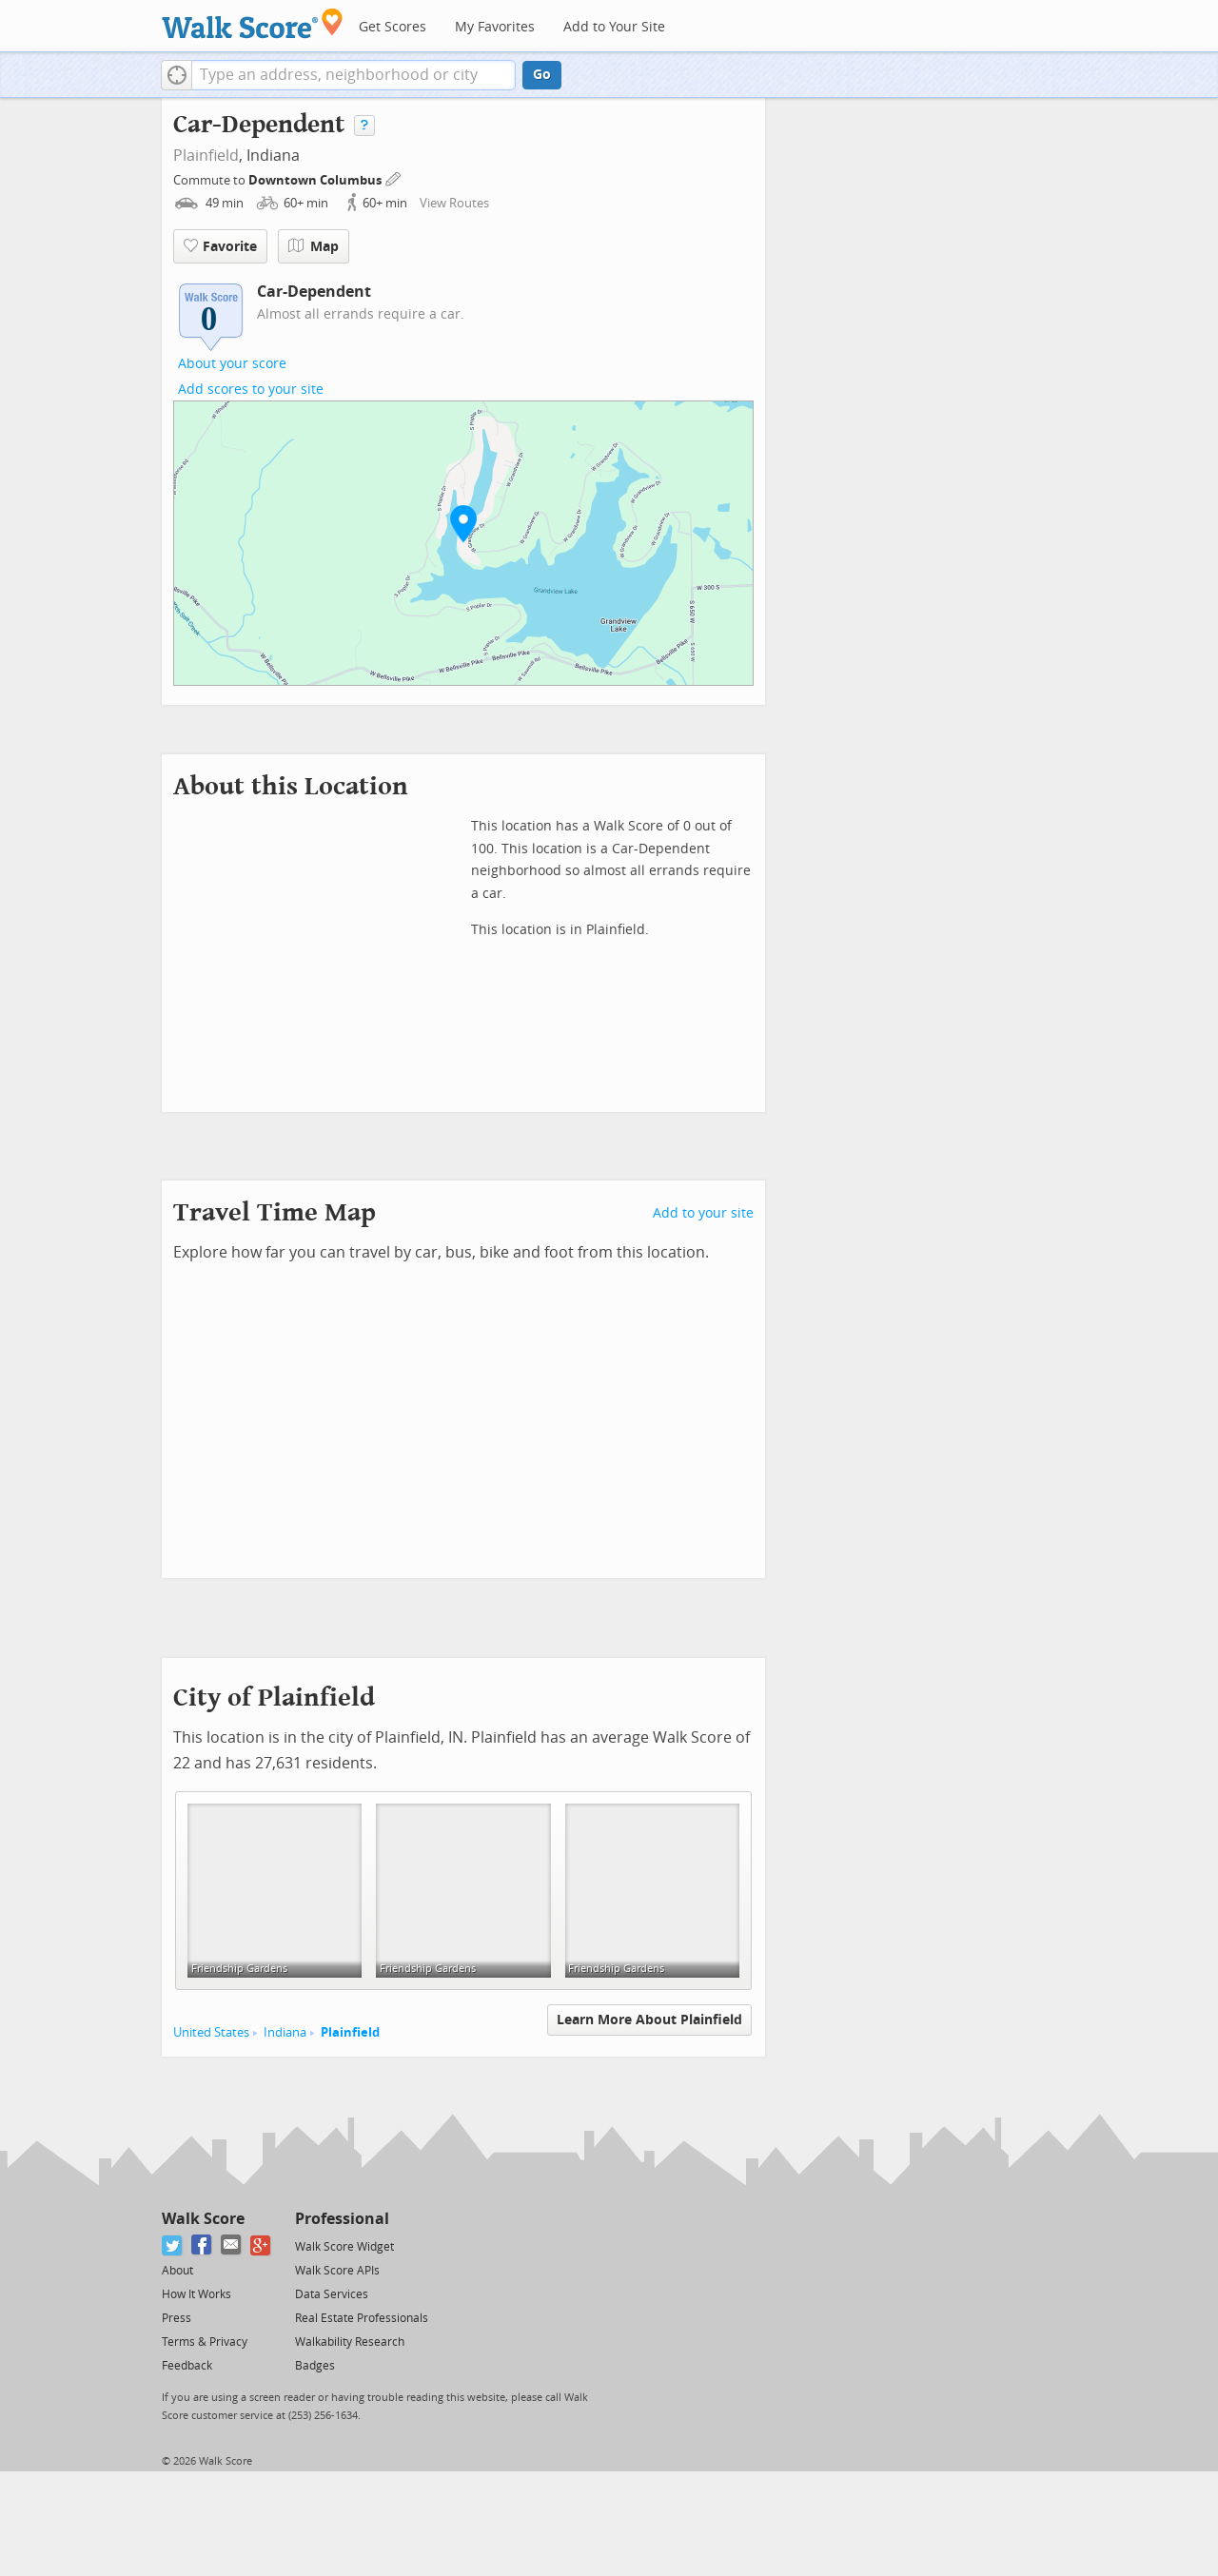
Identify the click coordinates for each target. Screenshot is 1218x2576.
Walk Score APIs (337, 2270)
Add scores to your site (251, 389)
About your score (232, 364)
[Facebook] (202, 2245)
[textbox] (353, 75)
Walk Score (203, 2219)
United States (211, 2032)
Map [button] (313, 246)
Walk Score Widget (344, 2247)
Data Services (331, 2294)
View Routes (454, 203)
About (177, 2270)
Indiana (285, 2032)
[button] (176, 75)
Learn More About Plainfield (649, 2020)
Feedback (187, 2365)
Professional (342, 2219)
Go (542, 75)
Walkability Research (349, 2342)
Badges (315, 2365)
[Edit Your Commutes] (393, 177)
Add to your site (703, 1213)
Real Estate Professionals (361, 2318)
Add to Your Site (614, 27)
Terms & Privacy (204, 2342)
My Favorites (495, 27)
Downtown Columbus (316, 180)
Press (176, 2318)
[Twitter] (173, 2245)
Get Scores (392, 27)
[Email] (232, 2245)
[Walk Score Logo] (253, 23)
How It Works (196, 2294)
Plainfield (206, 155)
